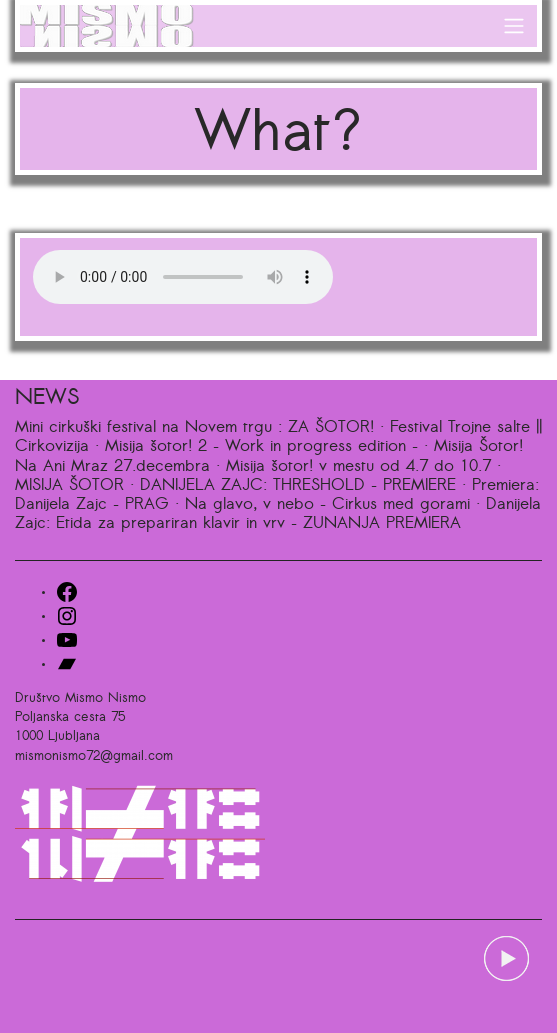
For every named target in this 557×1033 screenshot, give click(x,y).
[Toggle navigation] (514, 26)
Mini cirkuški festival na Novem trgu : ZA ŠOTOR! (194, 428)
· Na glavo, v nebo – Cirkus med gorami (322, 505)
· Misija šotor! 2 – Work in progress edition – (256, 447)
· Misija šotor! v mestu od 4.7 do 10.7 (353, 467)
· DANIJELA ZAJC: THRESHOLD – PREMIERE (293, 486)
